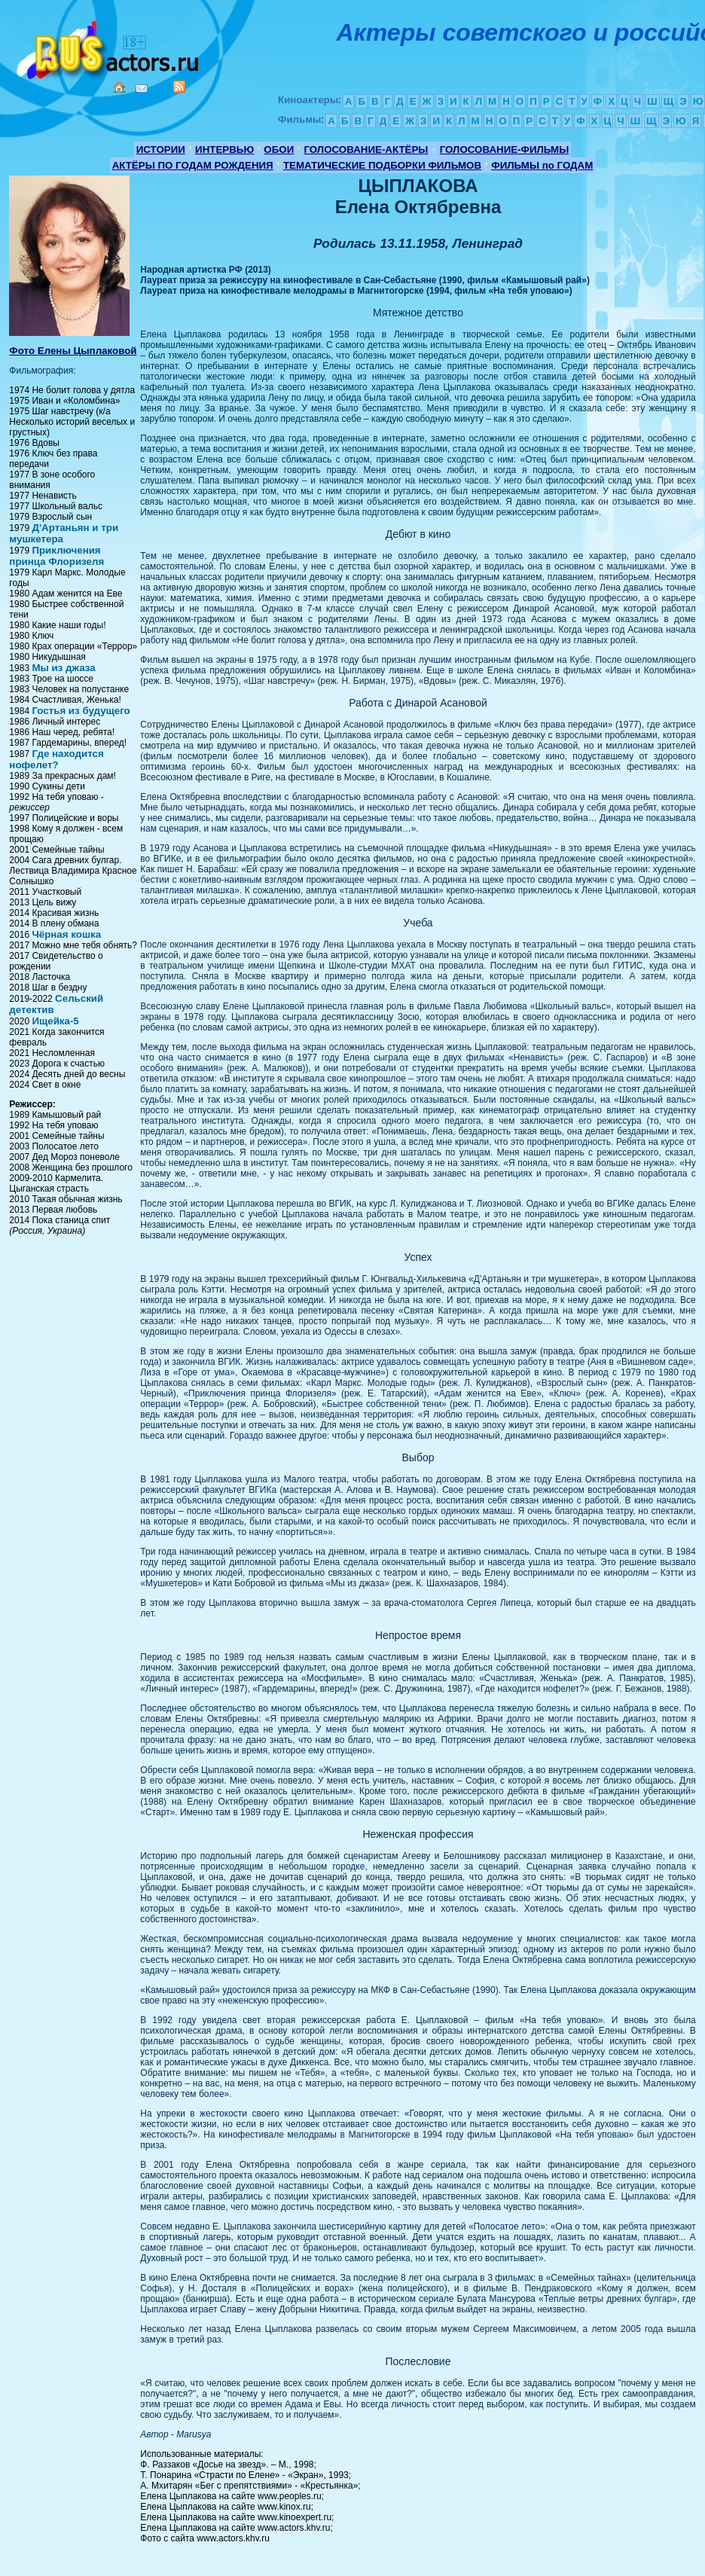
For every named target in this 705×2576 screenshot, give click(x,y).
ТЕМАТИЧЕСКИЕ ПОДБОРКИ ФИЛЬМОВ (382, 165)
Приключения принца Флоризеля (56, 556)
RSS (179, 87)
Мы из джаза (63, 667)
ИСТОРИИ (160, 149)
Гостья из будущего (81, 710)
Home (119, 87)
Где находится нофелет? (56, 759)
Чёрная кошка (66, 934)
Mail (142, 88)
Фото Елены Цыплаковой (72, 350)
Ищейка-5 (55, 1021)
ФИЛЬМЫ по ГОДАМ (542, 165)
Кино (109, 47)
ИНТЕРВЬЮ (224, 149)
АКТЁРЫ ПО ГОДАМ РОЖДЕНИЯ (192, 165)
